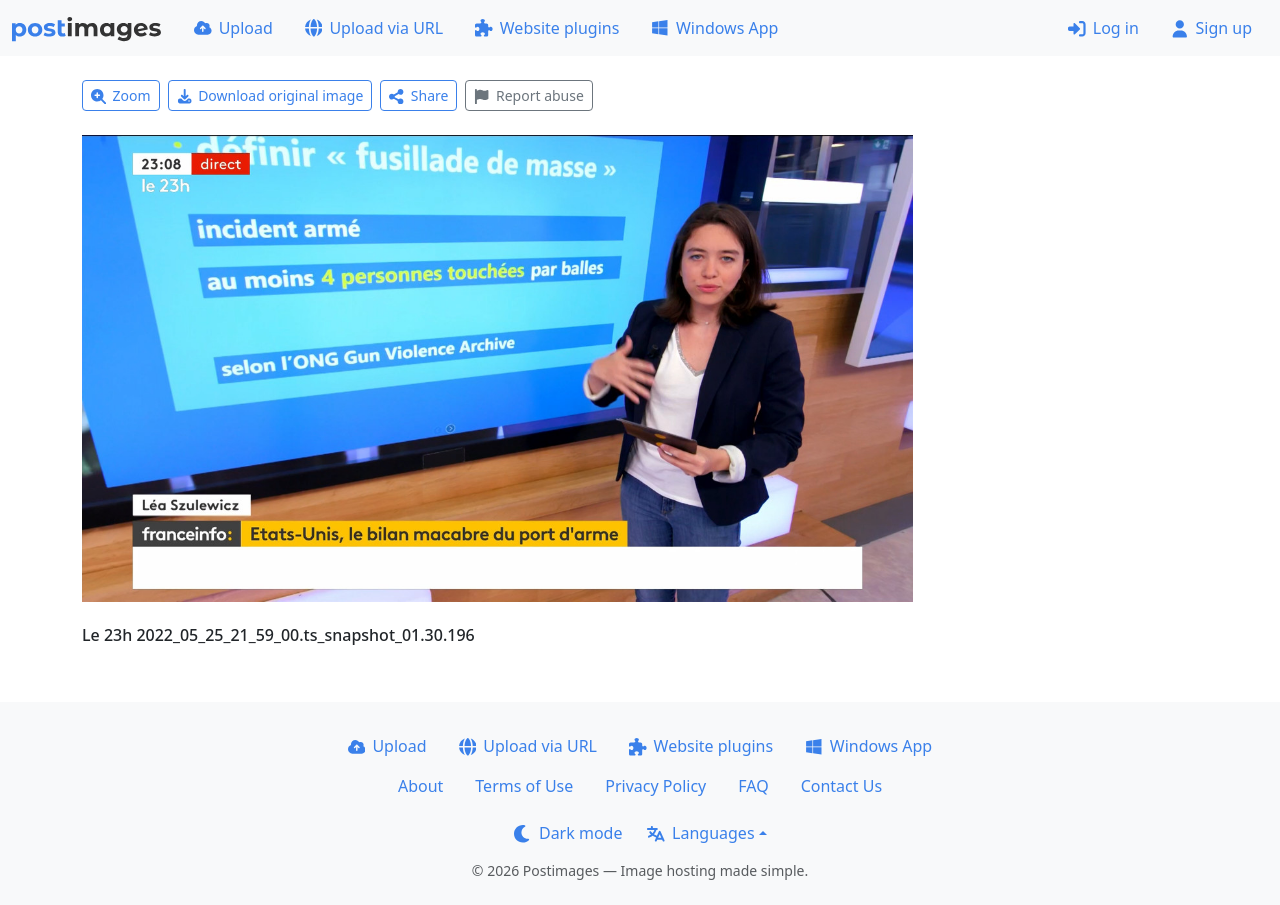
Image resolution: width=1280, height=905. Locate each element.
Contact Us (841, 786)
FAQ (753, 786)
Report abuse (528, 95)
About (420, 786)
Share (418, 95)
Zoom (121, 95)
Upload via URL (374, 28)
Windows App (714, 28)
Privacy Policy (655, 786)
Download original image (270, 95)
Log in (1103, 28)
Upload (233, 28)
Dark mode (568, 833)
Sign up (1211, 28)
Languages (700, 833)
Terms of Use (524, 786)
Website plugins (547, 28)
